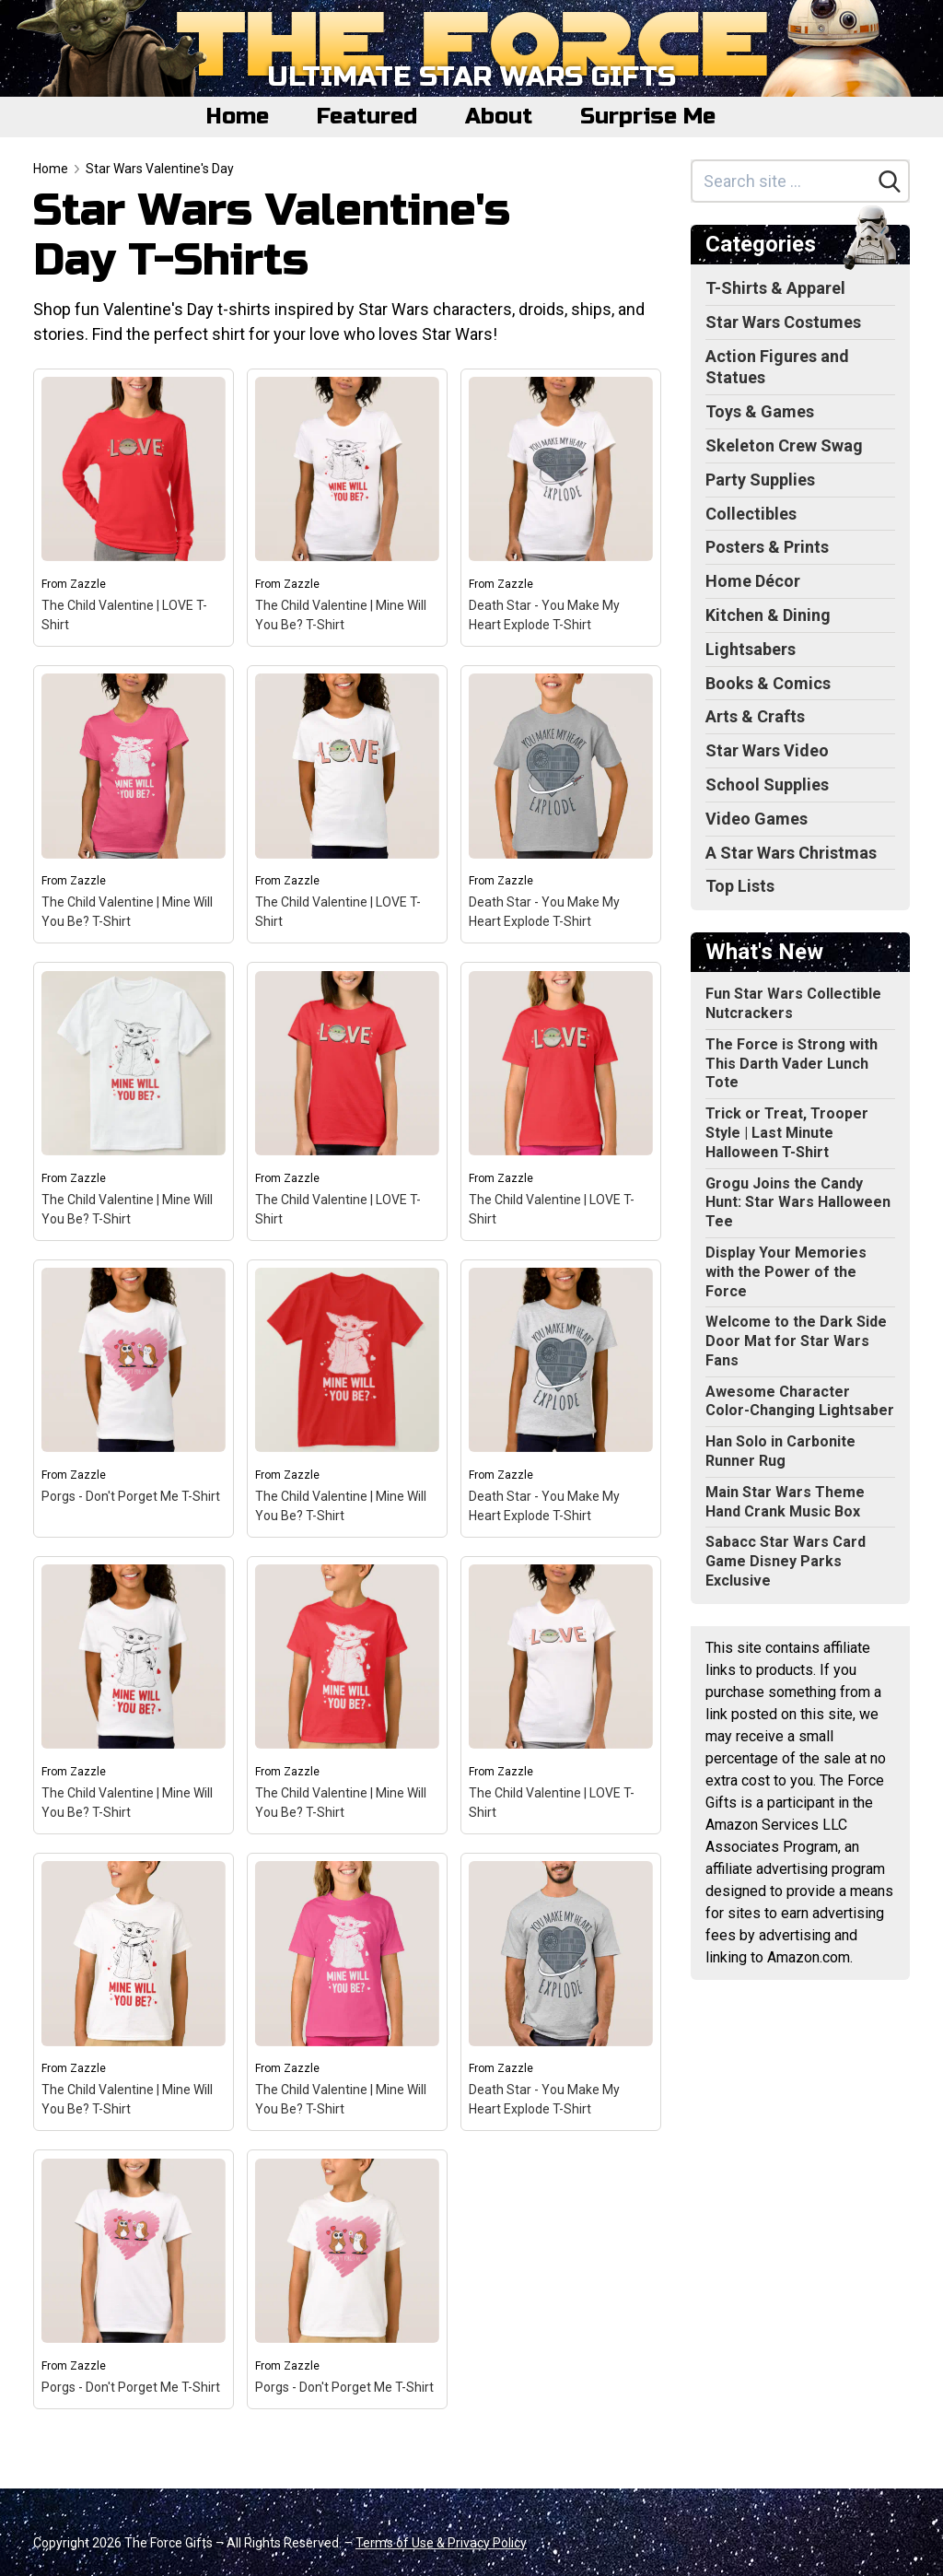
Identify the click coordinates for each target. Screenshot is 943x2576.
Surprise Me (648, 116)
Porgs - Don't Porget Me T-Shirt (130, 1496)
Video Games (756, 818)
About (498, 116)
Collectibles (751, 513)
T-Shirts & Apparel (775, 288)
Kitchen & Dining (768, 615)
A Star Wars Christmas (791, 852)
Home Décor (752, 581)
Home (237, 116)
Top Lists (739, 886)
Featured (367, 116)
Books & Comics (768, 683)
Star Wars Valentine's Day (160, 168)
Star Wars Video (767, 750)
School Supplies (767, 784)
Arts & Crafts (755, 716)
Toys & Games (759, 411)
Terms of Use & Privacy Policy (441, 2542)
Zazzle (88, 584)
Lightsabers (750, 649)
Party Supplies (760, 479)
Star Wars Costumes (783, 322)
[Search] (890, 181)
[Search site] (782, 181)
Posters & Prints (767, 546)
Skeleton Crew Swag (784, 445)
